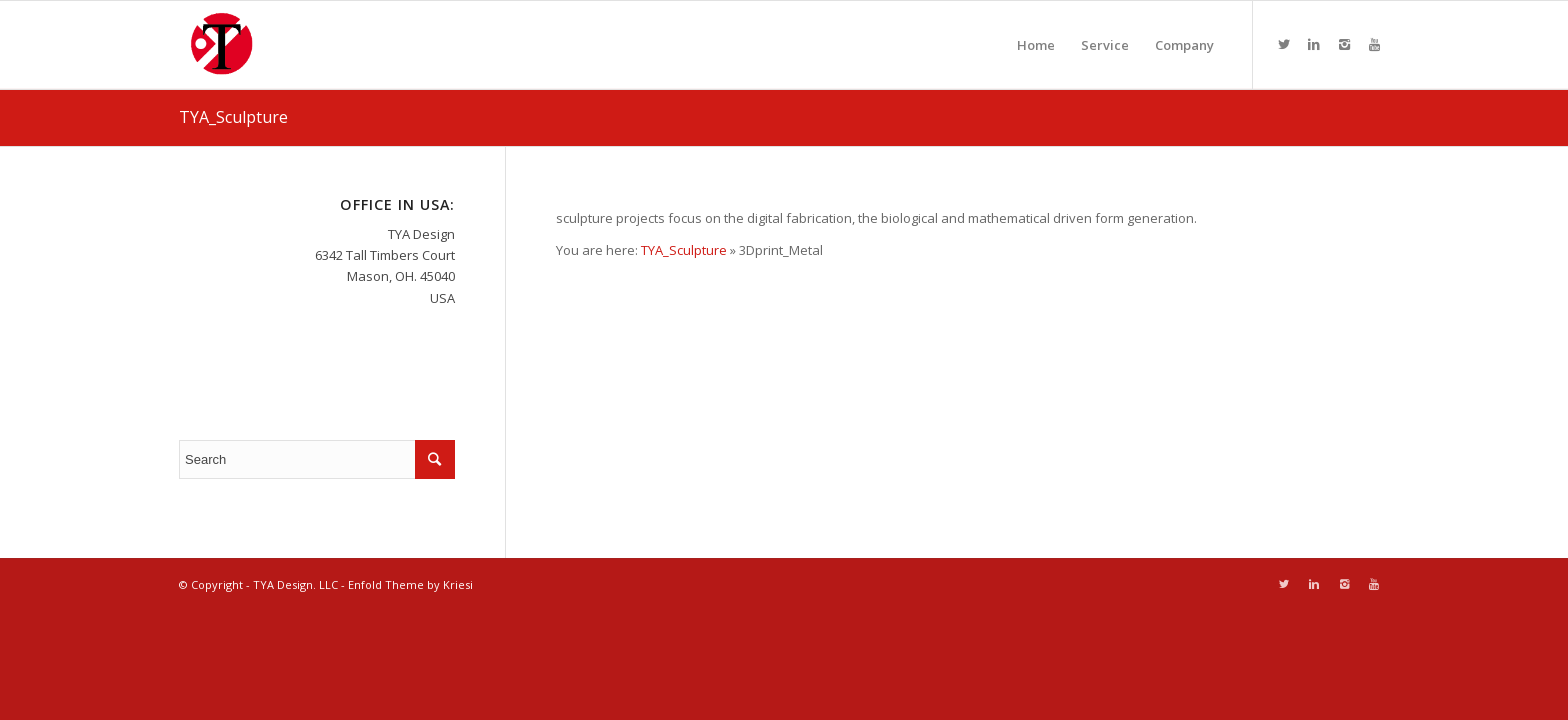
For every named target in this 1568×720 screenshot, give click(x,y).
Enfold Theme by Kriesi (410, 584)
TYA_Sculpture (233, 117)
